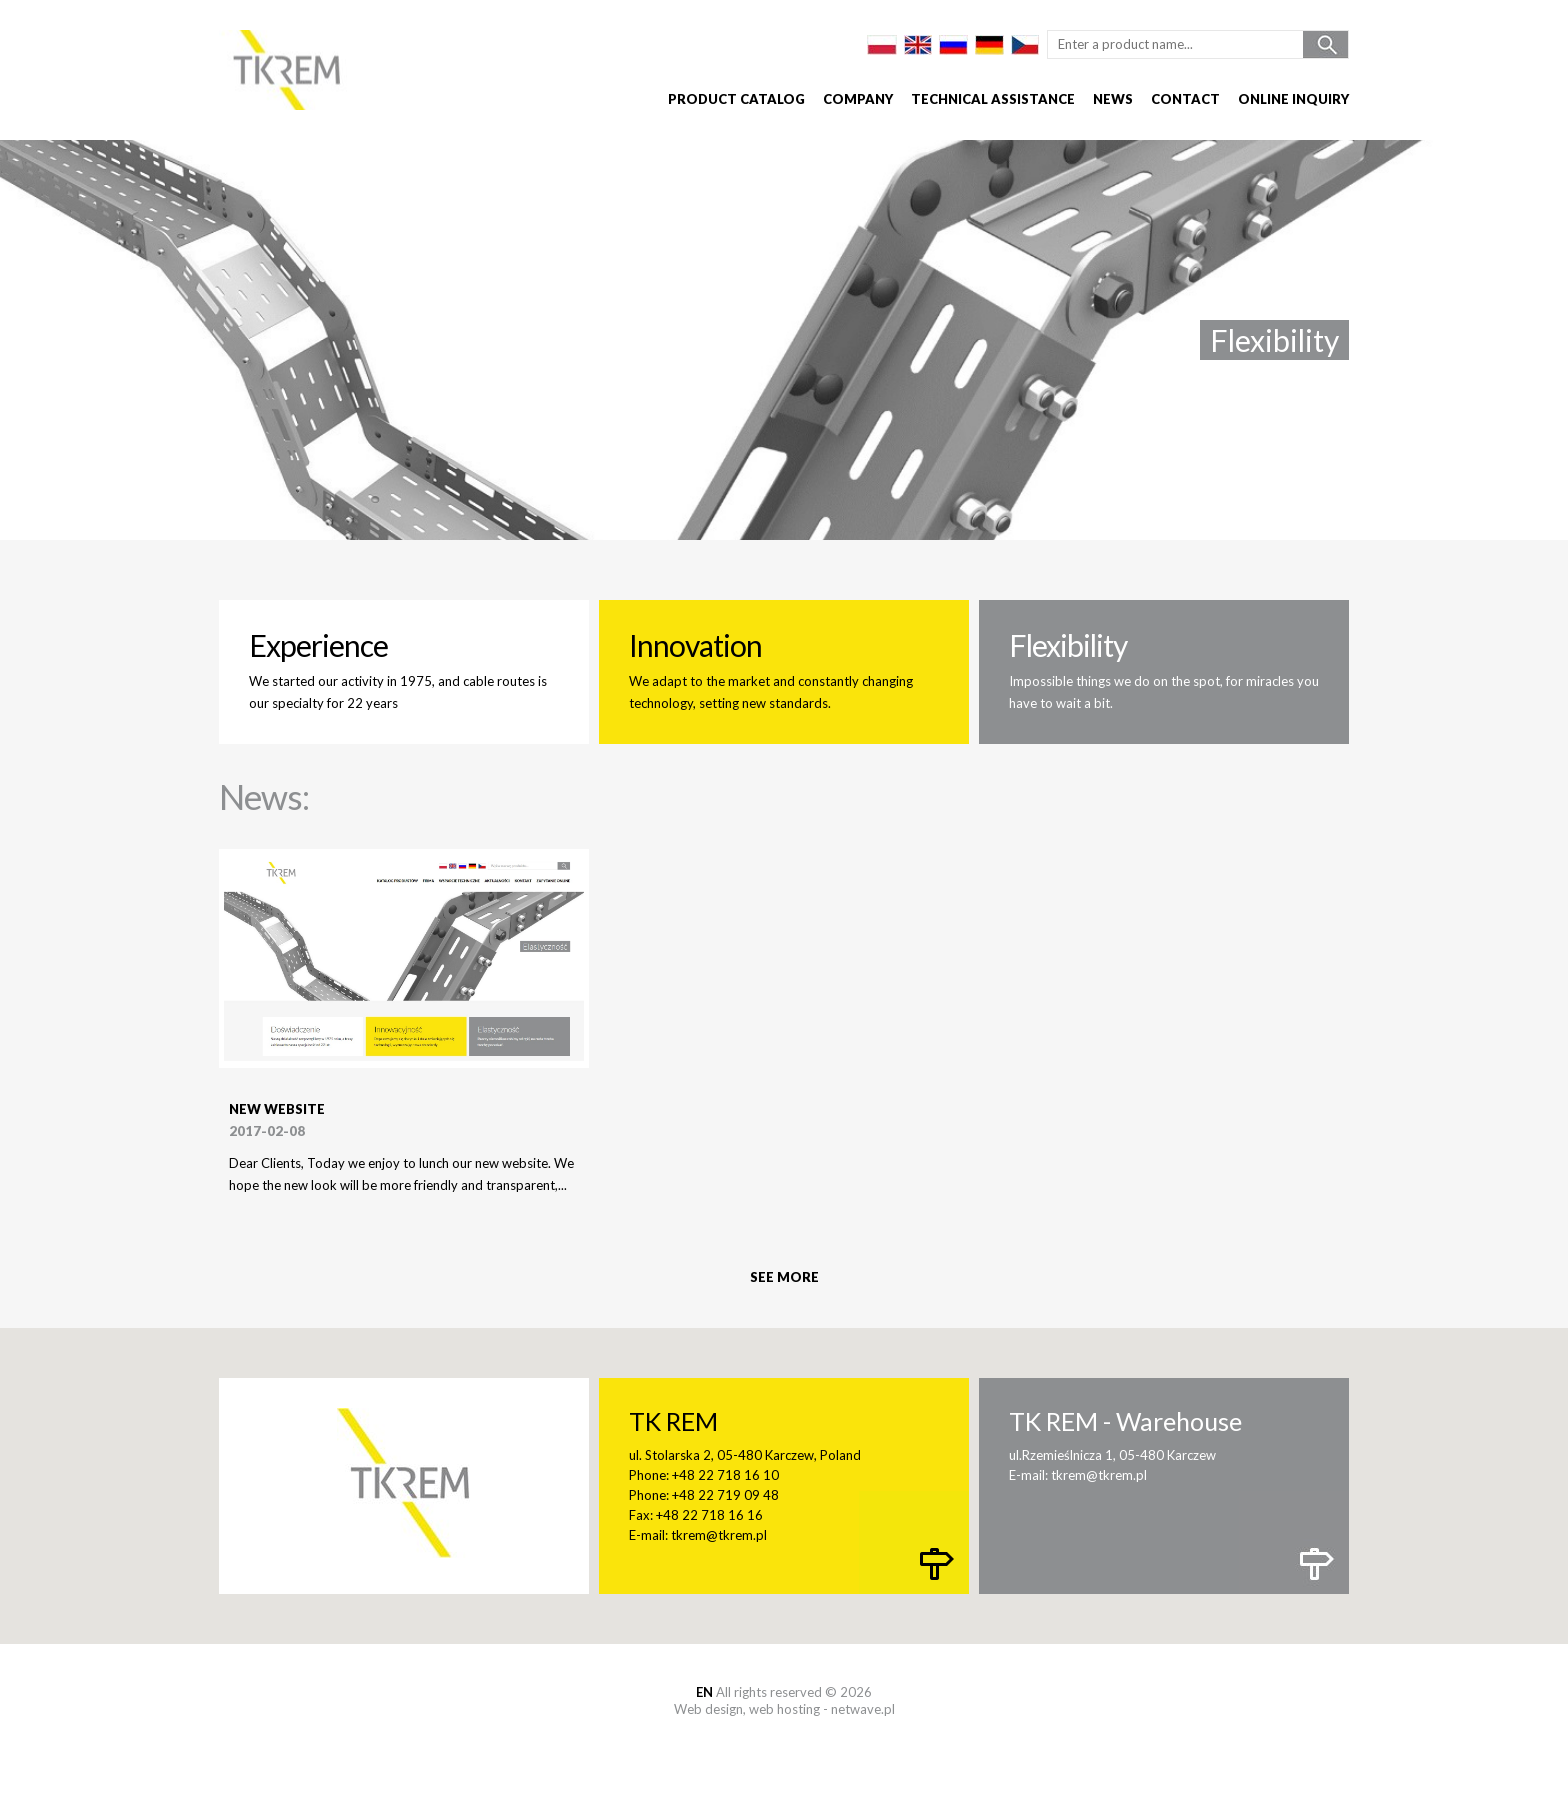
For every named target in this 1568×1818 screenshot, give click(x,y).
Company (858, 99)
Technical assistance (993, 99)
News (1113, 99)
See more (784, 1277)
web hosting (784, 1709)
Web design (708, 1709)
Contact (1185, 99)
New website (277, 1109)
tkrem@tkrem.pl (719, 1535)
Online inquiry (1293, 99)
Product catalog (736, 99)
